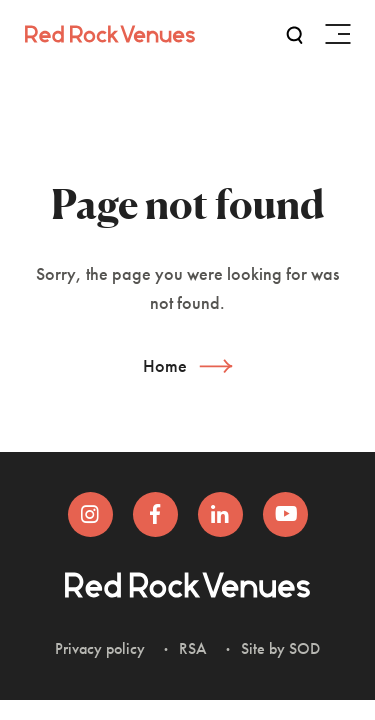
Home (165, 365)
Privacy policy (100, 648)
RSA (193, 648)
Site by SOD (280, 648)
